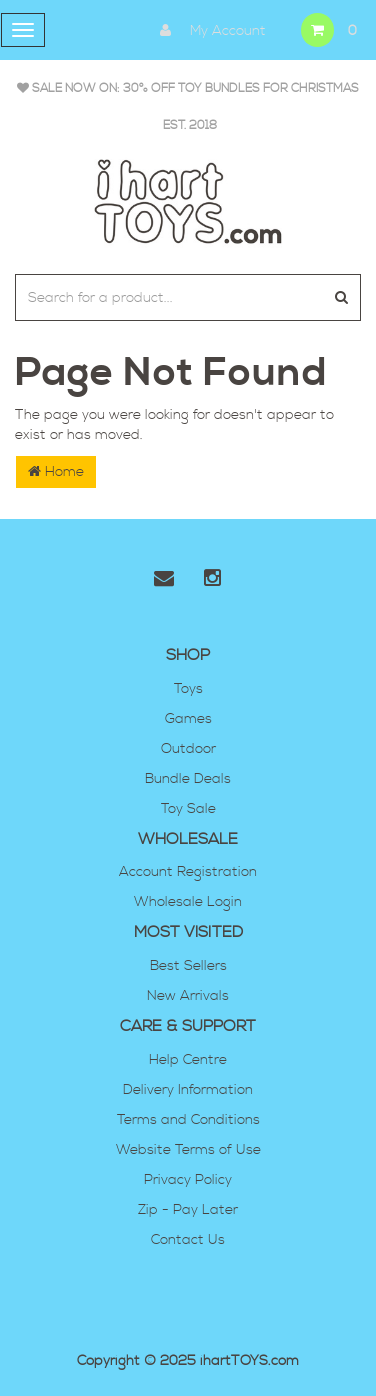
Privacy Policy (188, 1180)
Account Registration (188, 872)
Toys (188, 689)
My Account (208, 30)
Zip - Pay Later (188, 1210)
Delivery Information (188, 1090)
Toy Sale (188, 809)
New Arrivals (188, 996)
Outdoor (188, 749)
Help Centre (188, 1060)
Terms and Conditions (188, 1120)
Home (56, 472)
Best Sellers (188, 966)
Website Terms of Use (188, 1150)
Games (188, 719)
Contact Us (188, 1240)
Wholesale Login (188, 902)
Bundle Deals (188, 779)
